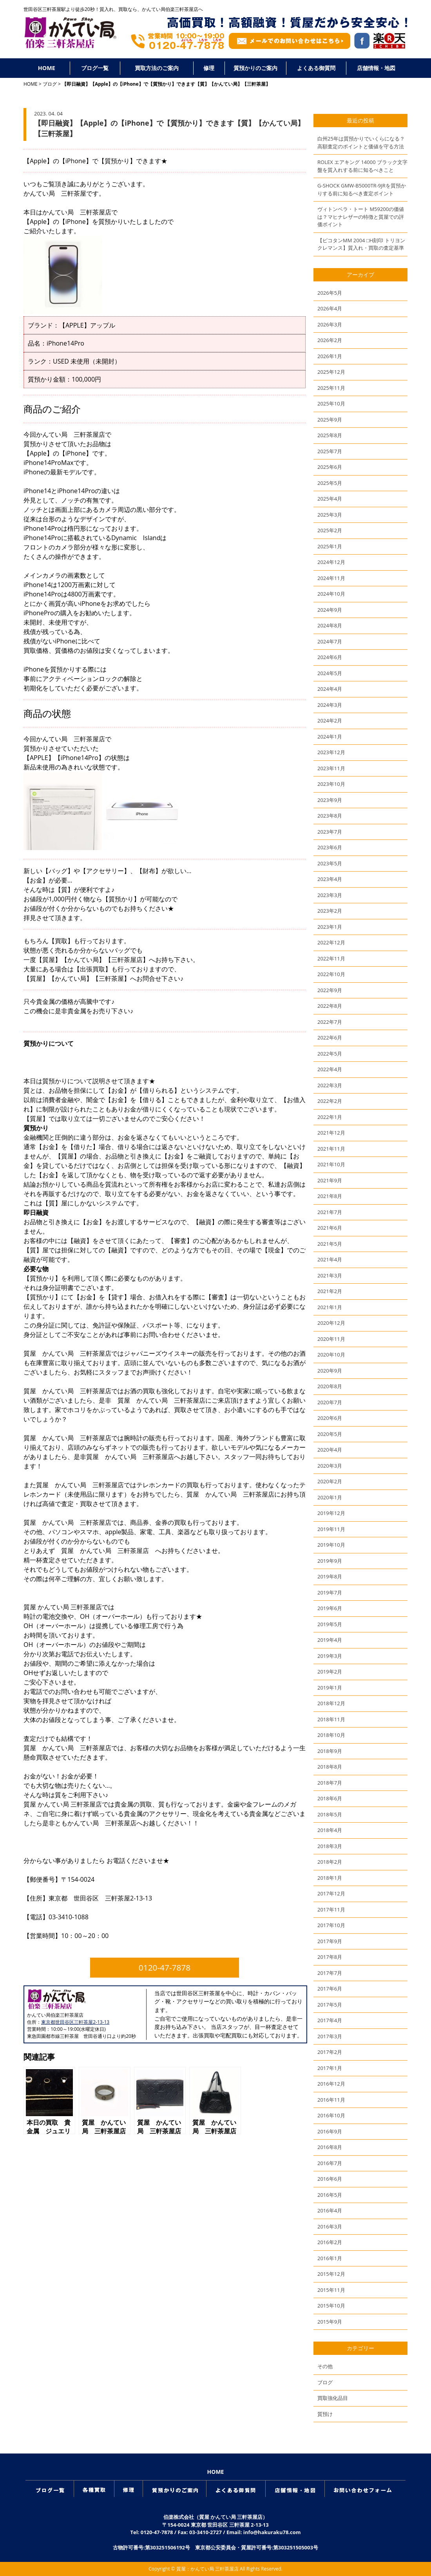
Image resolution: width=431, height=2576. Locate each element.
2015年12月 (331, 2273)
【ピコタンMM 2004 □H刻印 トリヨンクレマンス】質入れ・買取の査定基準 (361, 244)
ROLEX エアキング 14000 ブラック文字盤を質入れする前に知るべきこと (362, 166)
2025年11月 (331, 387)
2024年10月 (331, 593)
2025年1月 (329, 546)
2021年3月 (329, 1275)
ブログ (50, 84)
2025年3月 (329, 514)
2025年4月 (329, 498)
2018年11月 (331, 1719)
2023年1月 (329, 926)
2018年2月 (329, 1861)
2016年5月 (329, 2194)
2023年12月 (331, 752)
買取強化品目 (332, 2397)
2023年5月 (329, 863)
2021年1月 (329, 1307)
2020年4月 (329, 1449)
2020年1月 (329, 1497)
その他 (325, 2366)
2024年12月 (331, 562)
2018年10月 (331, 1734)
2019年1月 (329, 1687)
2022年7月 (329, 1021)
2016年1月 (329, 2258)
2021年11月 (331, 1148)
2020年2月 (329, 1481)
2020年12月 (331, 1322)
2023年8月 (329, 815)
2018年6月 (329, 1798)
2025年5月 (329, 482)
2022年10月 (331, 974)
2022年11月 (331, 958)
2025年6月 (329, 466)
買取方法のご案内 (157, 68)
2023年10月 (331, 783)
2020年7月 (329, 1402)
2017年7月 (329, 1972)
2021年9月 (329, 1180)
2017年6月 (329, 1988)
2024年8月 (329, 625)
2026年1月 (329, 356)
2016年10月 (331, 2115)
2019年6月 (329, 1608)
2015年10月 (331, 2305)
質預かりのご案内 (255, 68)
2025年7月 (329, 451)
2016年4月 (329, 2210)
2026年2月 (329, 340)
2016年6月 (329, 2178)
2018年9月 (329, 1751)
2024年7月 (329, 641)
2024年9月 (329, 609)
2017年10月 (331, 1925)
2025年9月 (329, 419)
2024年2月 (329, 720)
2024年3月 (329, 704)
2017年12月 (331, 1893)
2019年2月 (329, 1671)
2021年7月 (329, 1212)
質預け (325, 2413)
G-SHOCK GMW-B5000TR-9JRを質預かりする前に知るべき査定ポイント (361, 189)
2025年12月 (331, 371)
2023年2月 (329, 910)
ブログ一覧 (95, 68)
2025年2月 (329, 530)
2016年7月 (329, 2163)
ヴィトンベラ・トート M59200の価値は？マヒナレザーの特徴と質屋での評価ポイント (360, 216)
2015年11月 (331, 2289)
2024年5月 (329, 673)
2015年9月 (329, 2321)
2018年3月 (329, 1846)
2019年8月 (329, 1576)
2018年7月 (329, 1782)
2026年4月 (329, 308)
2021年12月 (331, 1132)
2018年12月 (331, 1703)
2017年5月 (329, 2004)
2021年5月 (329, 1243)
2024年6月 (329, 657)
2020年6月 (329, 1417)
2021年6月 (329, 1227)
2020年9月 (329, 1370)
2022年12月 (331, 942)
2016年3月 (329, 2226)
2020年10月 (331, 1354)
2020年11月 (331, 1338)
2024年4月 (329, 688)
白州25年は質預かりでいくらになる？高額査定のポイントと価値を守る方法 (361, 142)
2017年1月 (329, 2068)
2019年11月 (331, 1529)
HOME (46, 68)
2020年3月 (329, 1465)
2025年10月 (331, 403)
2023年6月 (329, 847)
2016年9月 (329, 2131)
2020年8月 (329, 1386)
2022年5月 (329, 1053)
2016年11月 (331, 2099)
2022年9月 (329, 990)
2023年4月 (329, 879)
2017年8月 (329, 1956)
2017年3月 (329, 2036)
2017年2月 (329, 2051)
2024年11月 (331, 578)
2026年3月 (329, 324)
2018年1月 (329, 1877)
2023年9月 (329, 799)
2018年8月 (329, 1766)
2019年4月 (329, 1639)
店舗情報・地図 (376, 68)
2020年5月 (329, 1434)
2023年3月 (329, 895)
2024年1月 (329, 736)
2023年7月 (329, 831)
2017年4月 (329, 2020)
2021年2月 (329, 1291)
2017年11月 (331, 1909)
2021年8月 (329, 1196)
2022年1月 (329, 1116)
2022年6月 (329, 1037)
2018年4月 (329, 1830)
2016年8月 (329, 2147)
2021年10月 (331, 1164)
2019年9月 (329, 1560)
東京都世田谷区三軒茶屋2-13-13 (75, 2022)
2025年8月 (329, 435)
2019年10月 (331, 1544)
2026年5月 (329, 292)
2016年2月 (329, 2242)
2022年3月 (329, 1085)
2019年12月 (331, 1513)
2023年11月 (331, 768)
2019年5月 (329, 1624)
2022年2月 (329, 1100)
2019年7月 (329, 1592)
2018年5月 (329, 1814)
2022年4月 (329, 1069)
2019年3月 (329, 1655)
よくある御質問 (316, 68)
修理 (208, 68)
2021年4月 (329, 1259)
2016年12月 (331, 2083)
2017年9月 (329, 1941)
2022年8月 (329, 1005)
